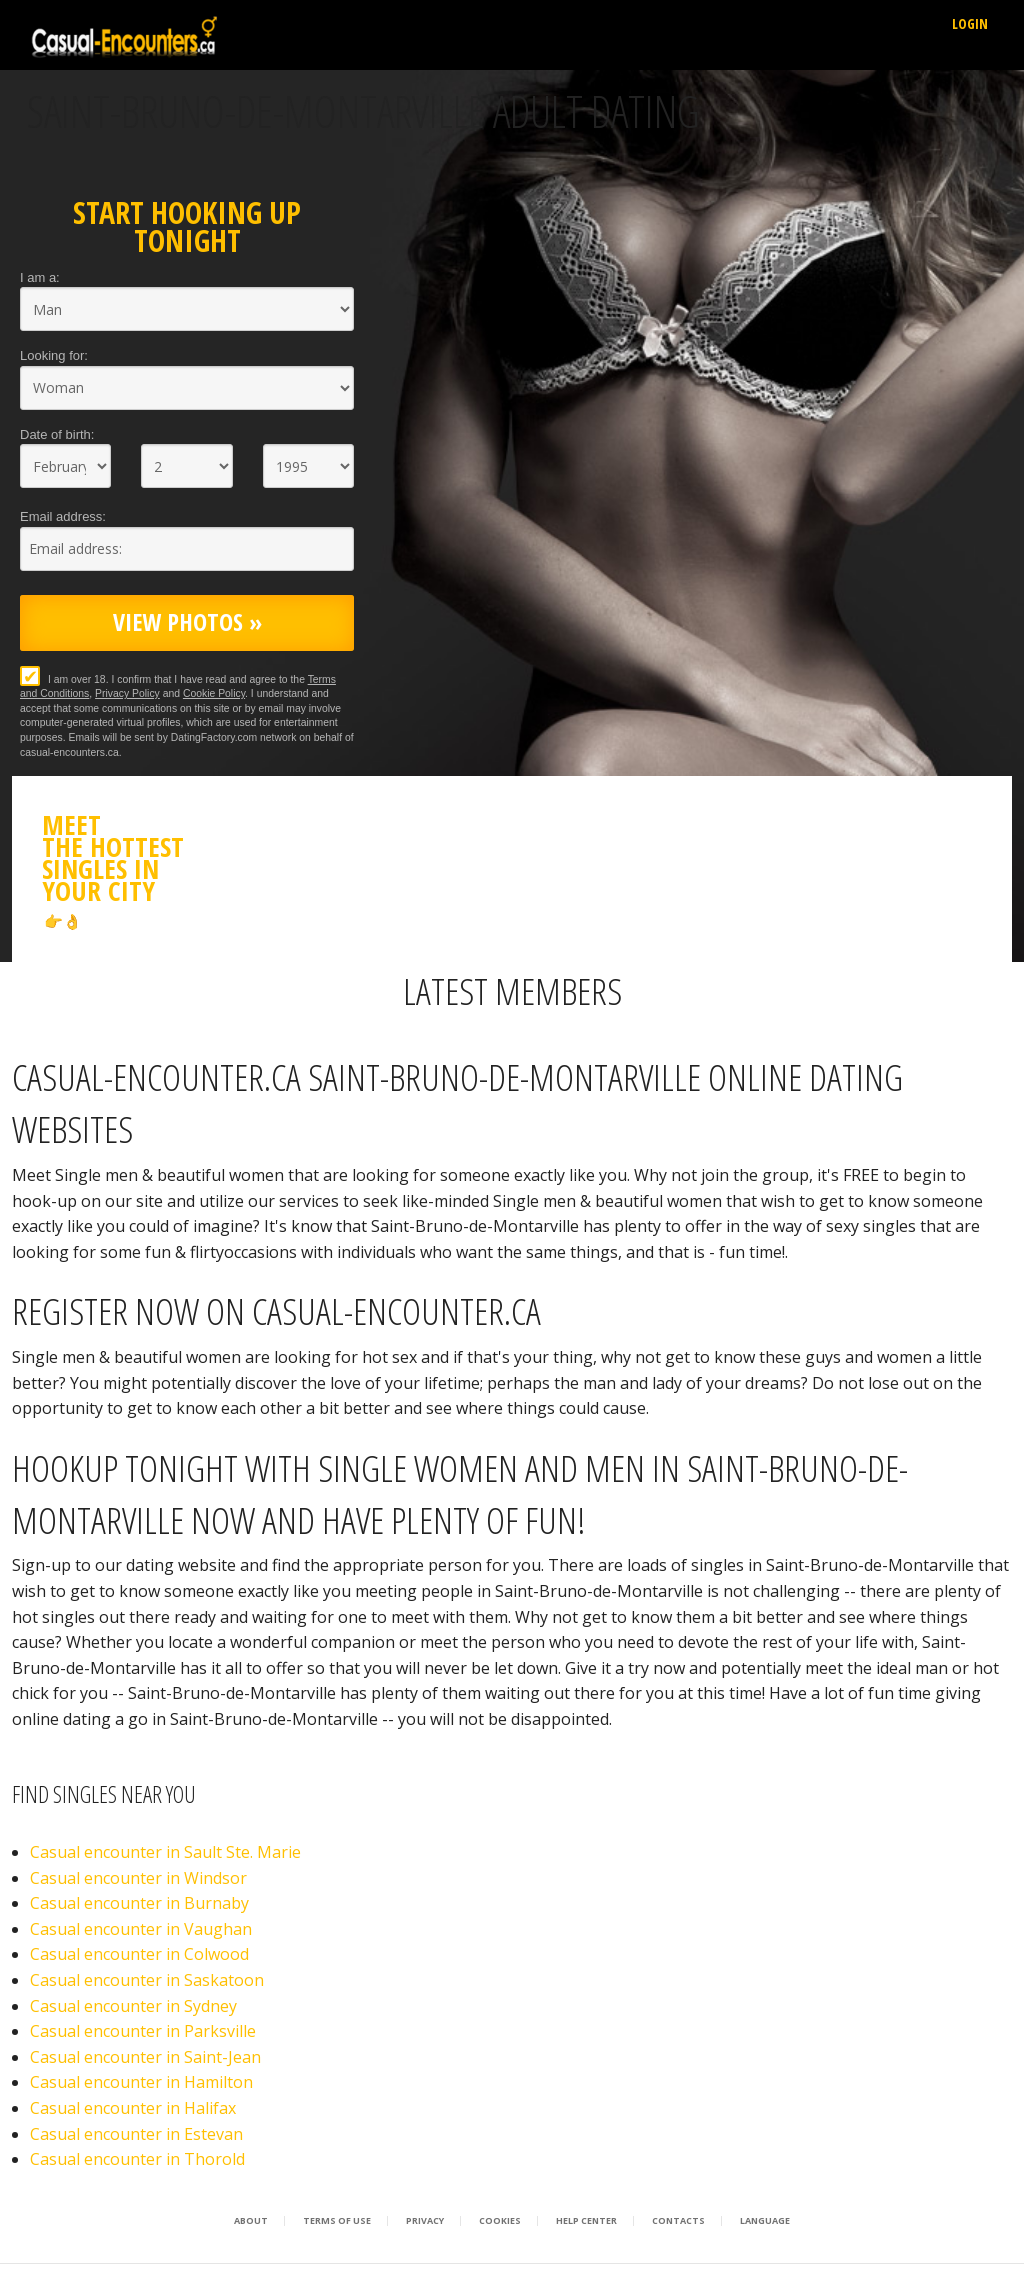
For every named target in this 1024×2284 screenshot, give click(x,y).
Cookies (500, 2221)
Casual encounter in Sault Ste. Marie (165, 1852)
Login (970, 23)
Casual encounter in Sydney (133, 2006)
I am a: (40, 277)
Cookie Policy (214, 693)
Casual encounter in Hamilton (141, 2082)
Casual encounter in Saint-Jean (145, 2057)
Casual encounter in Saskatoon (147, 1980)
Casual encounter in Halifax (133, 2108)
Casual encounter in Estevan (136, 2134)
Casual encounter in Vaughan (141, 1929)
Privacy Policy (127, 693)
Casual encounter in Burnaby (139, 1903)
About (251, 2221)
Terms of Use (337, 2221)
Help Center (586, 2221)
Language (765, 2221)
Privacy (425, 2221)
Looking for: (54, 355)
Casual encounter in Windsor (138, 1878)
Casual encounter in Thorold (137, 2159)
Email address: (63, 516)
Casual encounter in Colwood (139, 1954)
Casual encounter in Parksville (143, 2031)
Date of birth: (57, 434)
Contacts (678, 2221)
